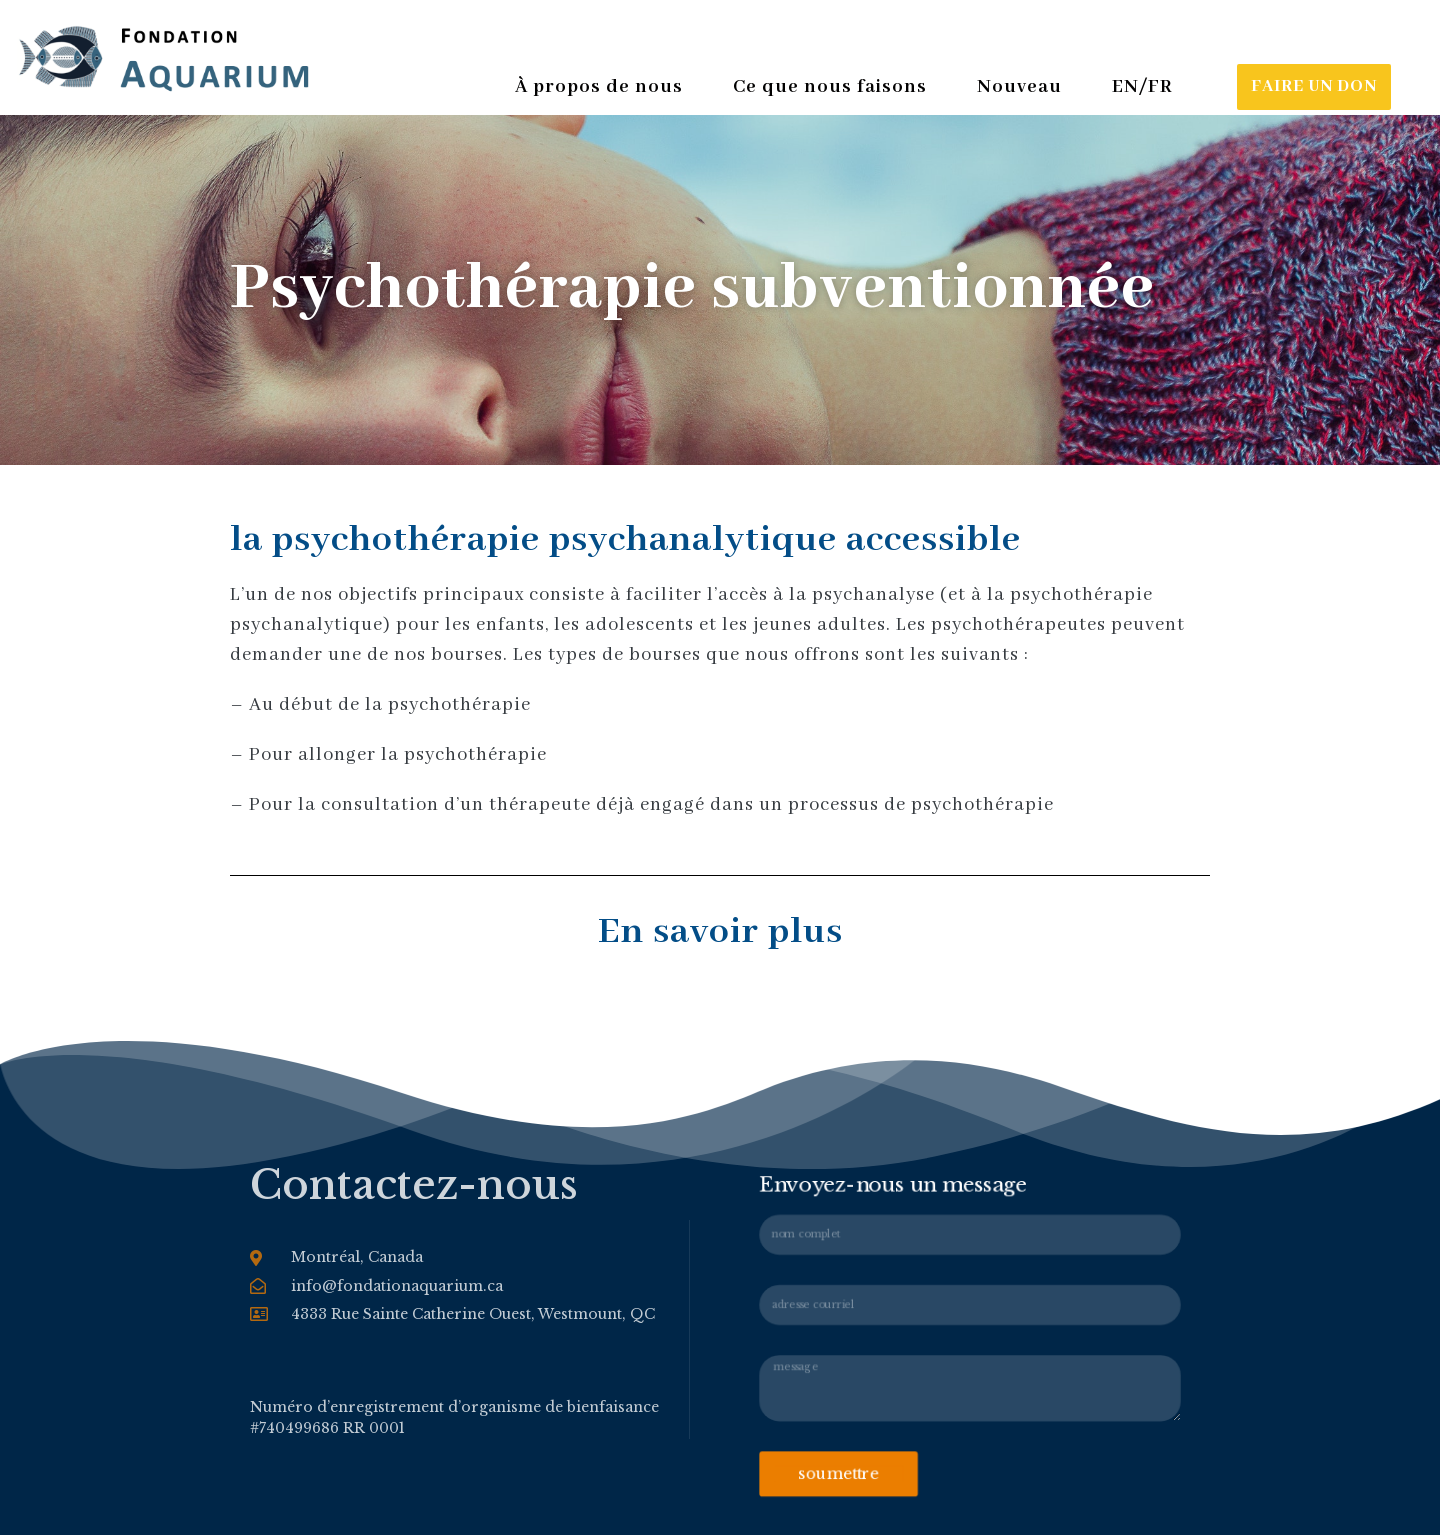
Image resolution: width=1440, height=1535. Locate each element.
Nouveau (1024, 87)
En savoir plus (720, 932)
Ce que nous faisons (835, 87)
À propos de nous (604, 87)
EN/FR (1142, 87)
